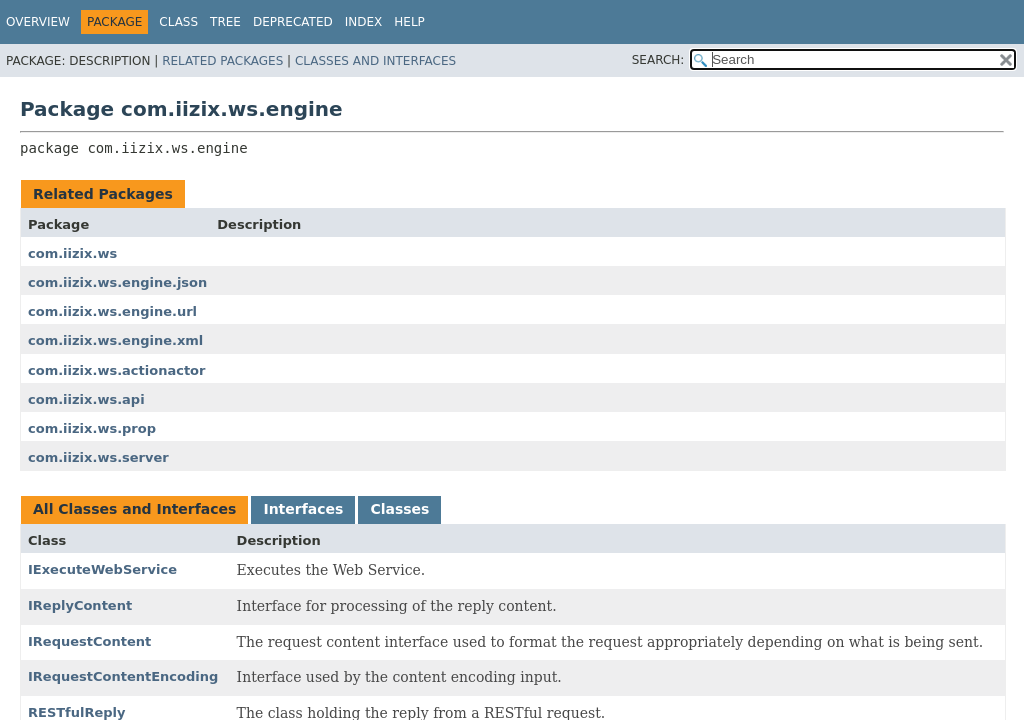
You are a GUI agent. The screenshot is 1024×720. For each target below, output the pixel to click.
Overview (38, 22)
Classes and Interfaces (375, 61)
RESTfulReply (77, 712)
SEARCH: (658, 60)
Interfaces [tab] (303, 509)
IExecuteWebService (102, 569)
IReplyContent (80, 605)
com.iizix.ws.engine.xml (115, 340)
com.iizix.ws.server (98, 457)
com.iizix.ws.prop (92, 428)
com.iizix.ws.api (86, 399)
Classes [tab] (399, 509)
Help (409, 22)
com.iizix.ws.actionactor (116, 370)
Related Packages (222, 61)
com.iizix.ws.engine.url (112, 311)
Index (364, 22)
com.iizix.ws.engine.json (117, 282)
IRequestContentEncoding (123, 676)
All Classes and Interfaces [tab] (134, 509)
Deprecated (293, 22)
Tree (225, 22)
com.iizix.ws (72, 253)
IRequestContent (89, 641)
